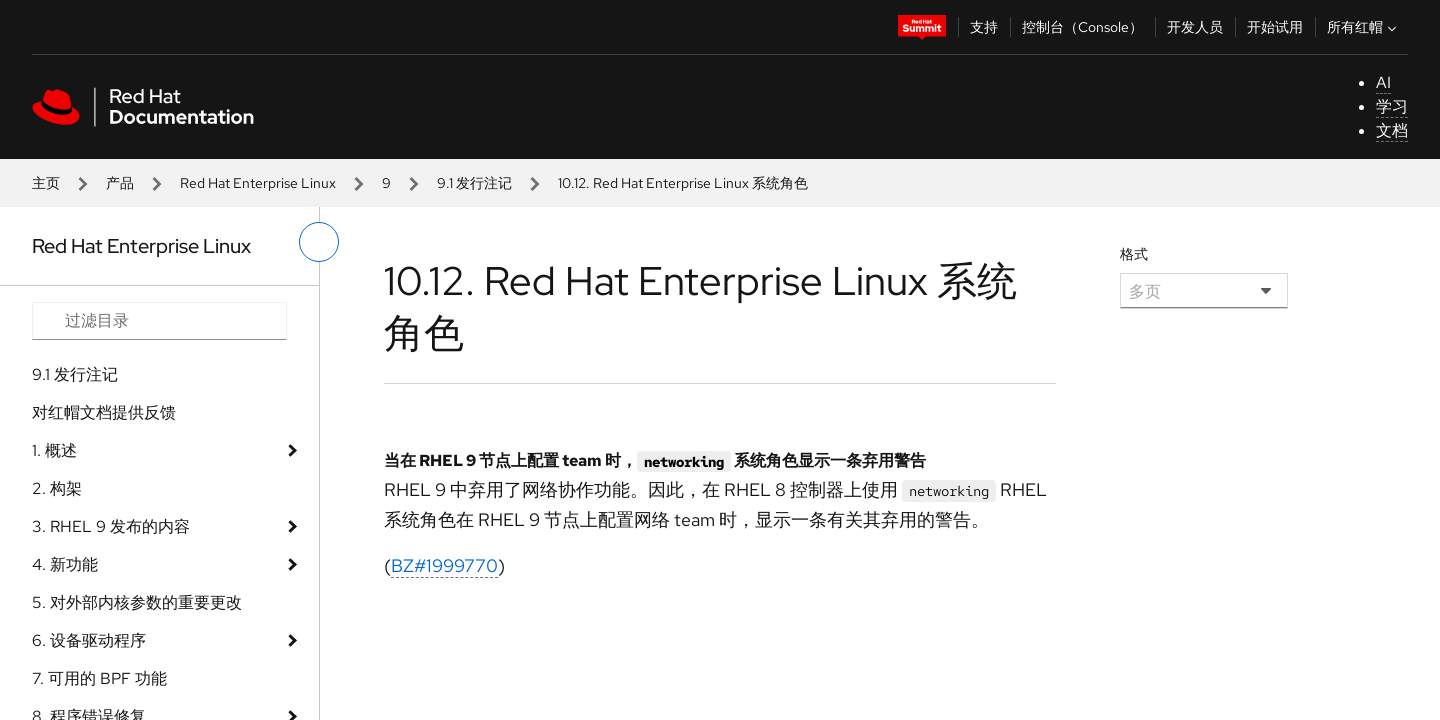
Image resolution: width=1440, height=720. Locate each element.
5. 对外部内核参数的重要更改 (137, 602)
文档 (1392, 130)
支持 (984, 27)
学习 (1392, 106)
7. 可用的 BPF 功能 (99, 678)
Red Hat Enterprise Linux (258, 183)
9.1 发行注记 (474, 183)
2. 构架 (57, 488)
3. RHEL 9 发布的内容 (111, 526)
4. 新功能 (65, 564)
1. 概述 (54, 450)
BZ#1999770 (444, 565)
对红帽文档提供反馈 (104, 412)
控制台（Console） (1082, 27)
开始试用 (1275, 27)
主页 (46, 183)
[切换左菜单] (319, 242)
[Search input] (159, 321)
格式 (1134, 254)
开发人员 (1195, 27)
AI (1383, 82)
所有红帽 (1364, 27)
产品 (120, 183)
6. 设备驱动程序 (89, 640)
